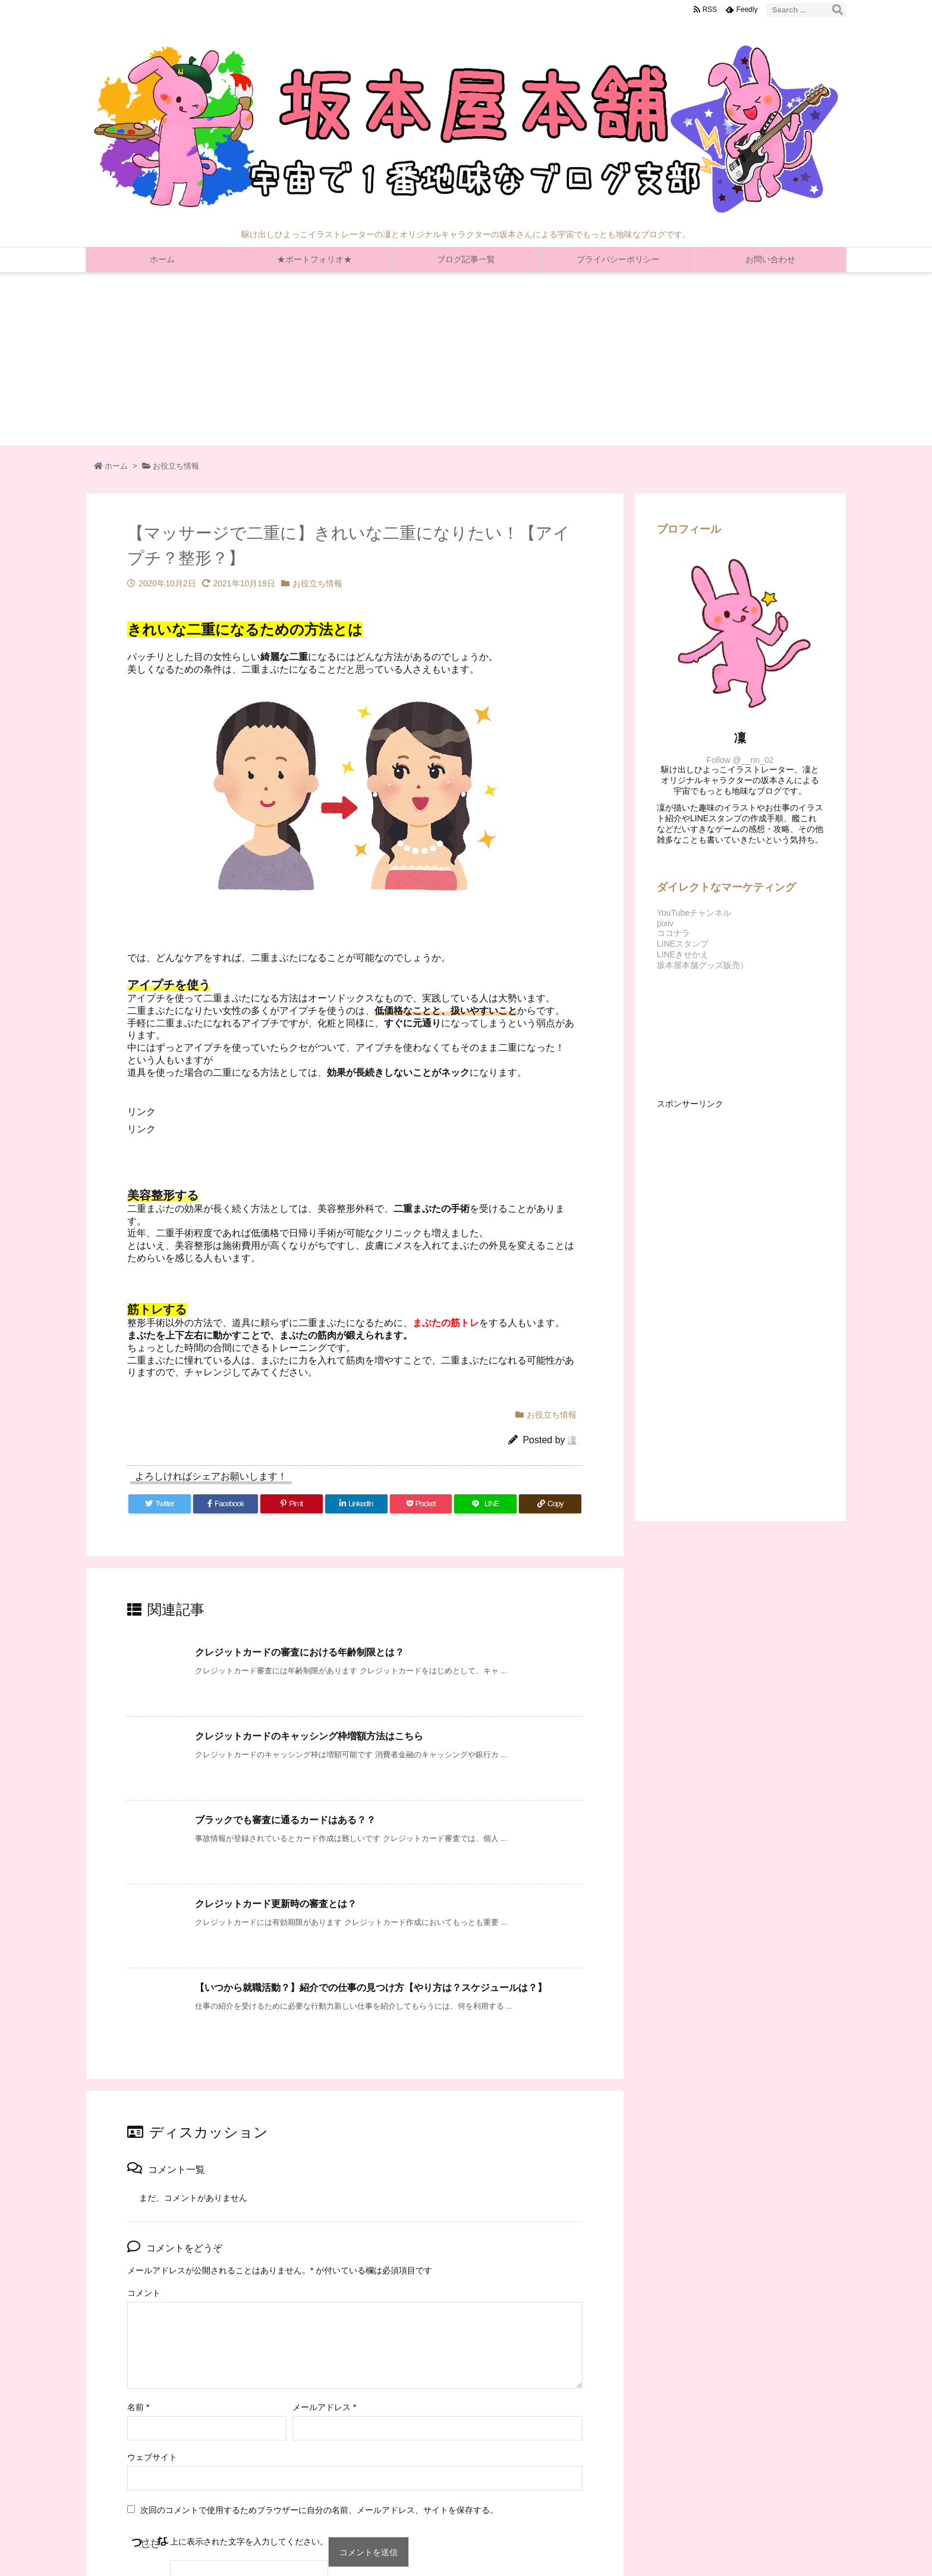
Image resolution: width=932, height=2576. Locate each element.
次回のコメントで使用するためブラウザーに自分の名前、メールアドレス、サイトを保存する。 (319, 2510)
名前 (138, 2407)
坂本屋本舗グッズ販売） (702, 965)
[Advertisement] (466, 362)
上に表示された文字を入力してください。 (249, 2541)
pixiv (665, 923)
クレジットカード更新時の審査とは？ (276, 1904)
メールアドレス (324, 2407)
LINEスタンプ (683, 943)
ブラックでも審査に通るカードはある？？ (285, 1820)
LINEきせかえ (683, 954)
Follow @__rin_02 (739, 760)
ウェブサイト (152, 2457)
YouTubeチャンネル (694, 913)
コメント (143, 2293)
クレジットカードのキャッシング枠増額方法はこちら (309, 1736)
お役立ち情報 (176, 465)
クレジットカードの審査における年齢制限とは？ (299, 1652)
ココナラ (673, 933)
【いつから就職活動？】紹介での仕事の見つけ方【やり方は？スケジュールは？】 (371, 1988)
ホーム (116, 465)
